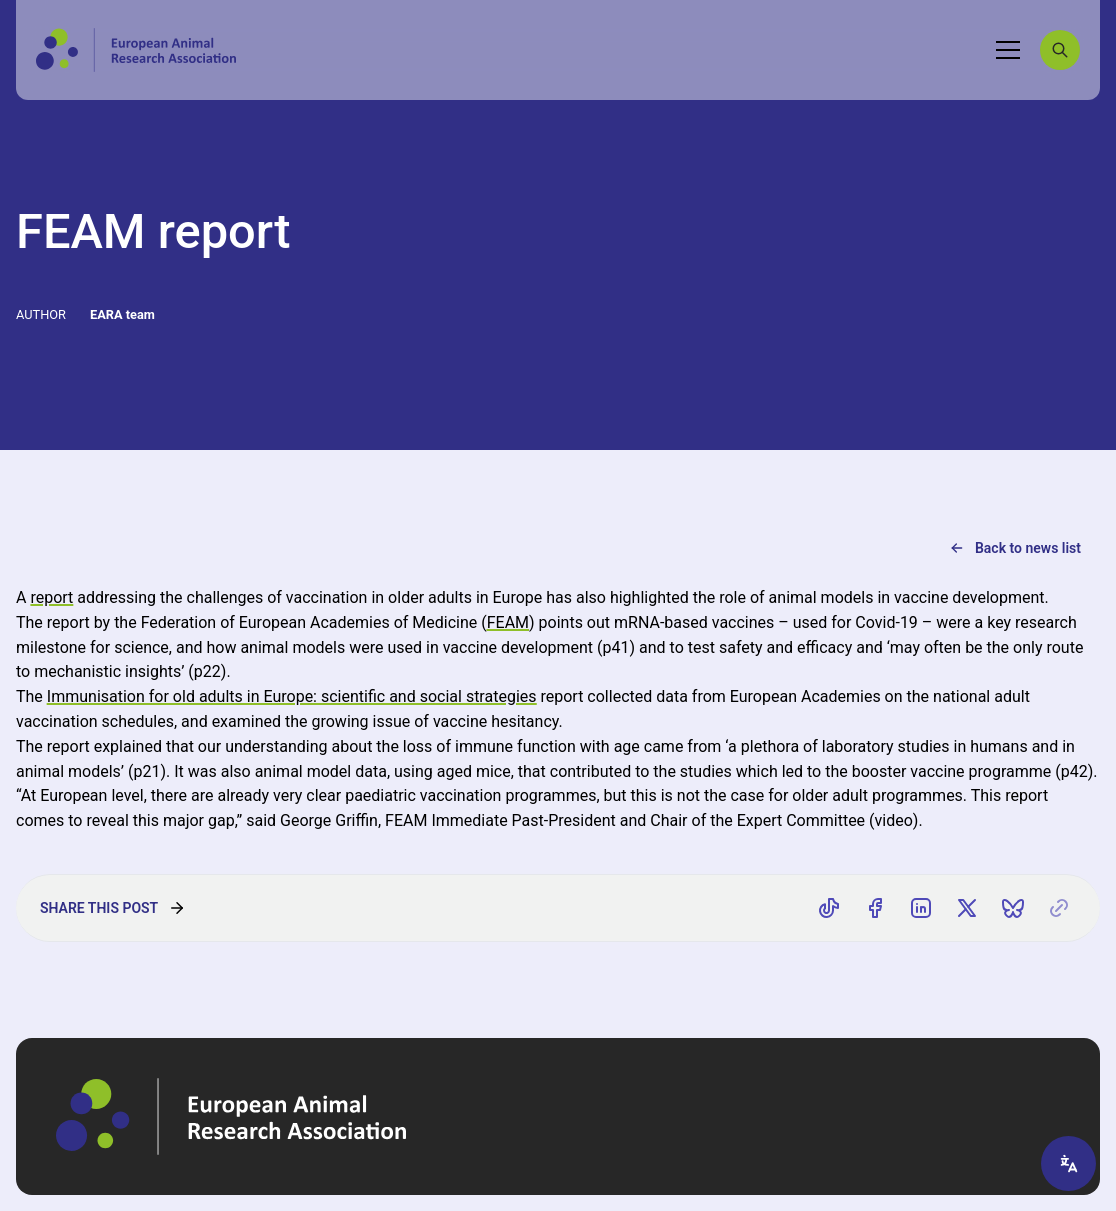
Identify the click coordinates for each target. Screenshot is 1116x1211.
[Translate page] (1068, 1163)
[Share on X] (967, 908)
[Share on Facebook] (875, 908)
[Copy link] (1059, 908)
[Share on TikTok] (829, 908)
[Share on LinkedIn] (921, 908)
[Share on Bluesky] (1013, 908)
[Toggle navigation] (1008, 50)
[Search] (1060, 50)
